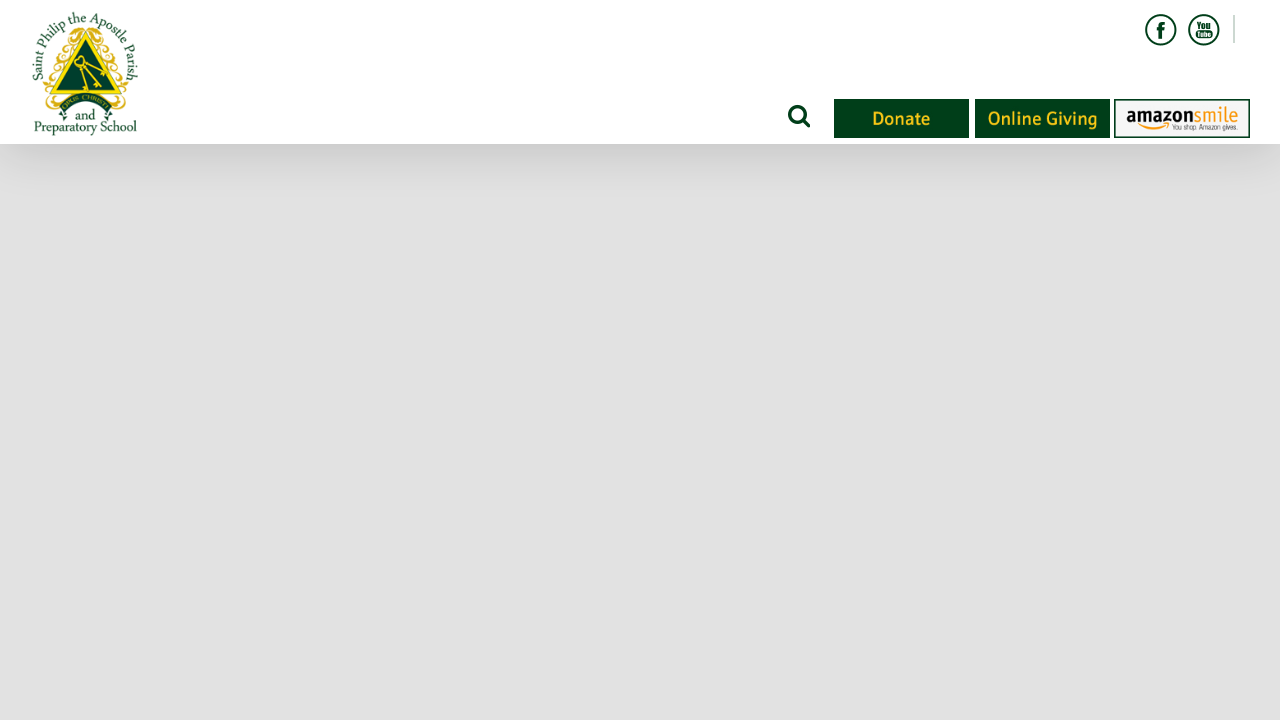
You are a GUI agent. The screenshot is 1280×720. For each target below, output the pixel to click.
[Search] (797, 115)
